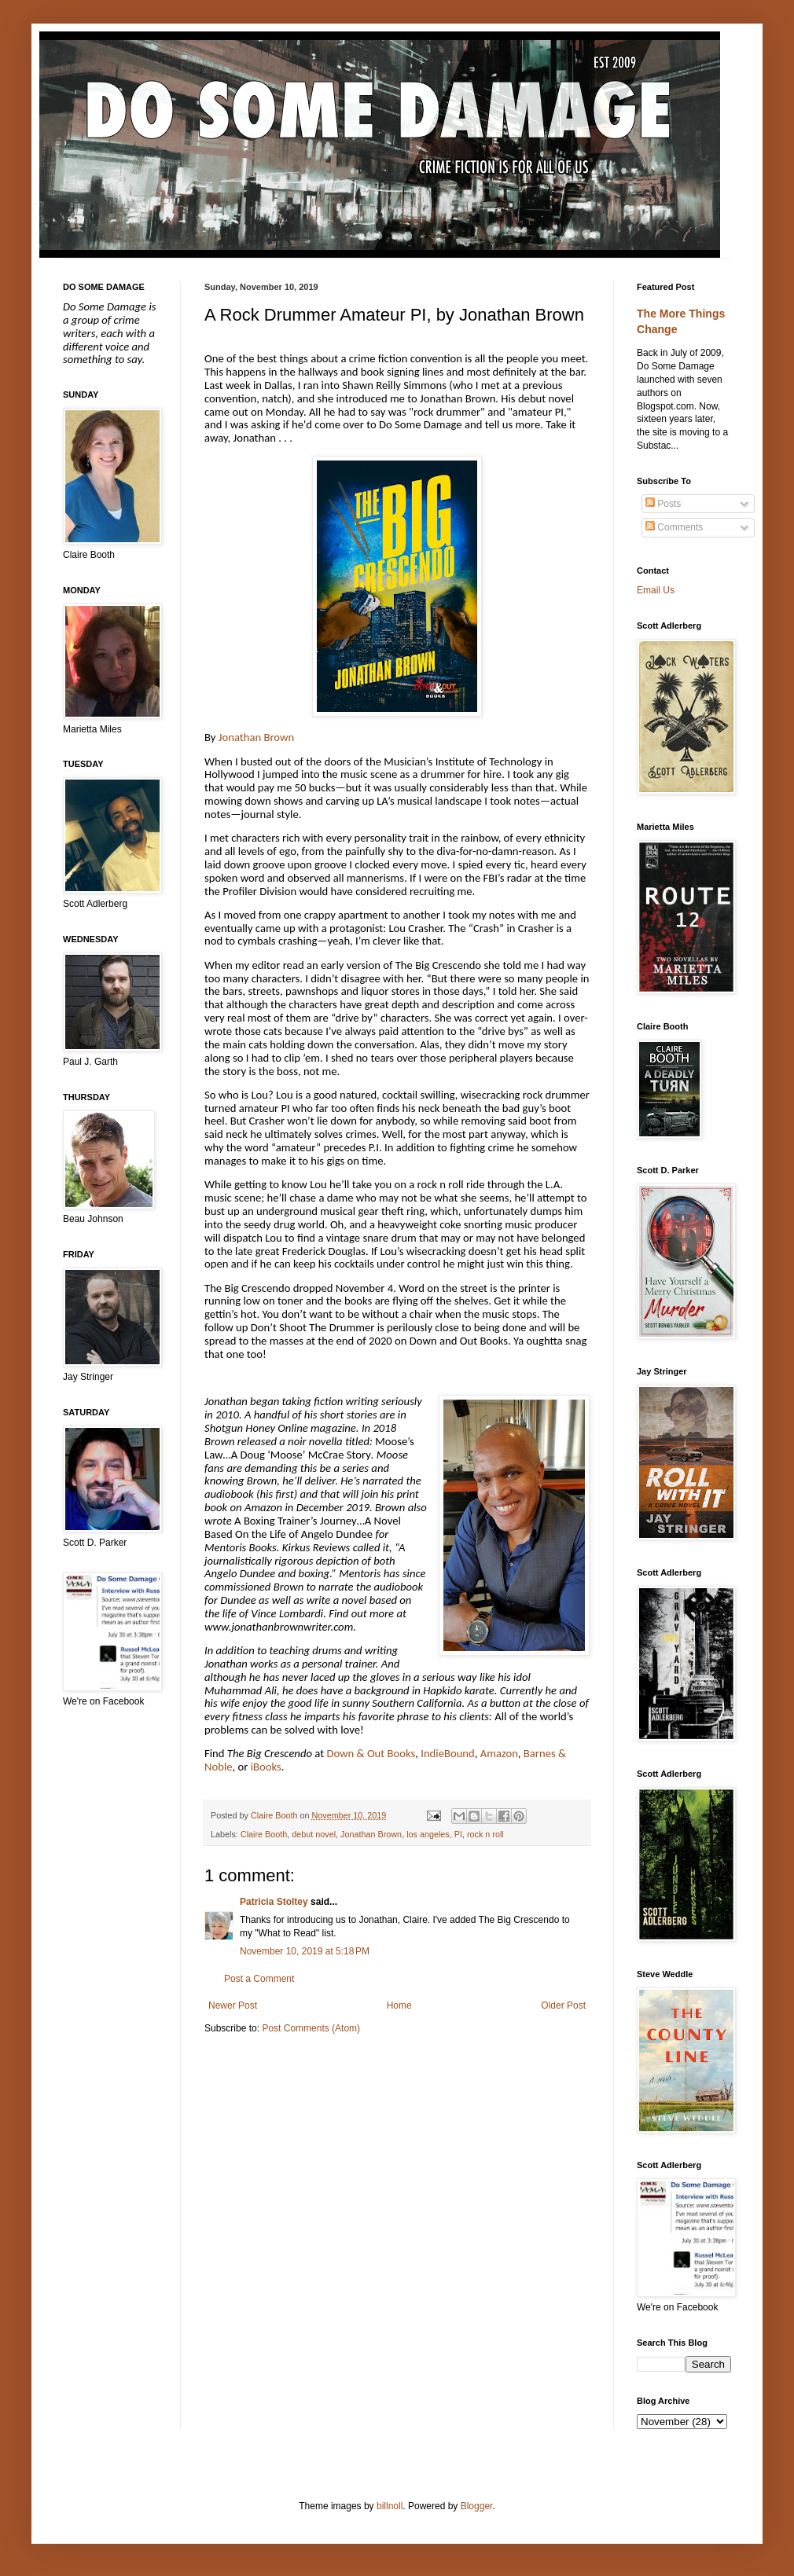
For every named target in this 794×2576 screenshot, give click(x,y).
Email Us (656, 590)
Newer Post (232, 2005)
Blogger (477, 2506)
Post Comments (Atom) (311, 2028)
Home (399, 2005)
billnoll (390, 2506)
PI (458, 1834)
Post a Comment (259, 1978)
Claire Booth (264, 1834)
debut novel (314, 1834)
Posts (663, 503)
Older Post (563, 2005)
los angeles (428, 1834)
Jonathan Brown (256, 737)
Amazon (499, 1753)
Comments (674, 527)
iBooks (266, 1767)
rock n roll (485, 1834)
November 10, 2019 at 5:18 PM (304, 1951)
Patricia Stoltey (274, 1901)
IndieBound (448, 1753)
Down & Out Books (370, 1753)
